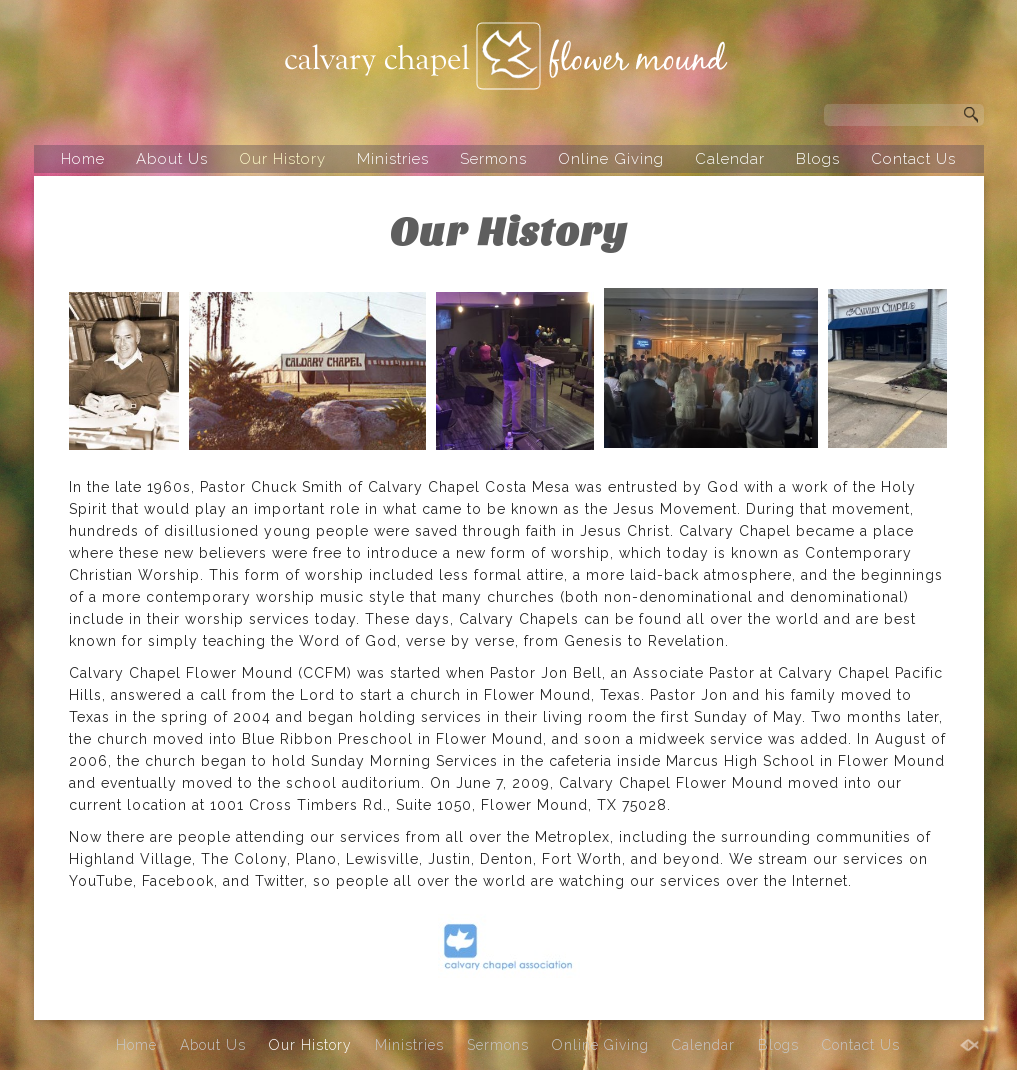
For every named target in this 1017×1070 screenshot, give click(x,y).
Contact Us (913, 159)
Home (83, 159)
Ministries (393, 159)
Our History (282, 159)
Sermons (493, 159)
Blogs (818, 159)
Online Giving (611, 159)
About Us (172, 159)
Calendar (730, 159)
